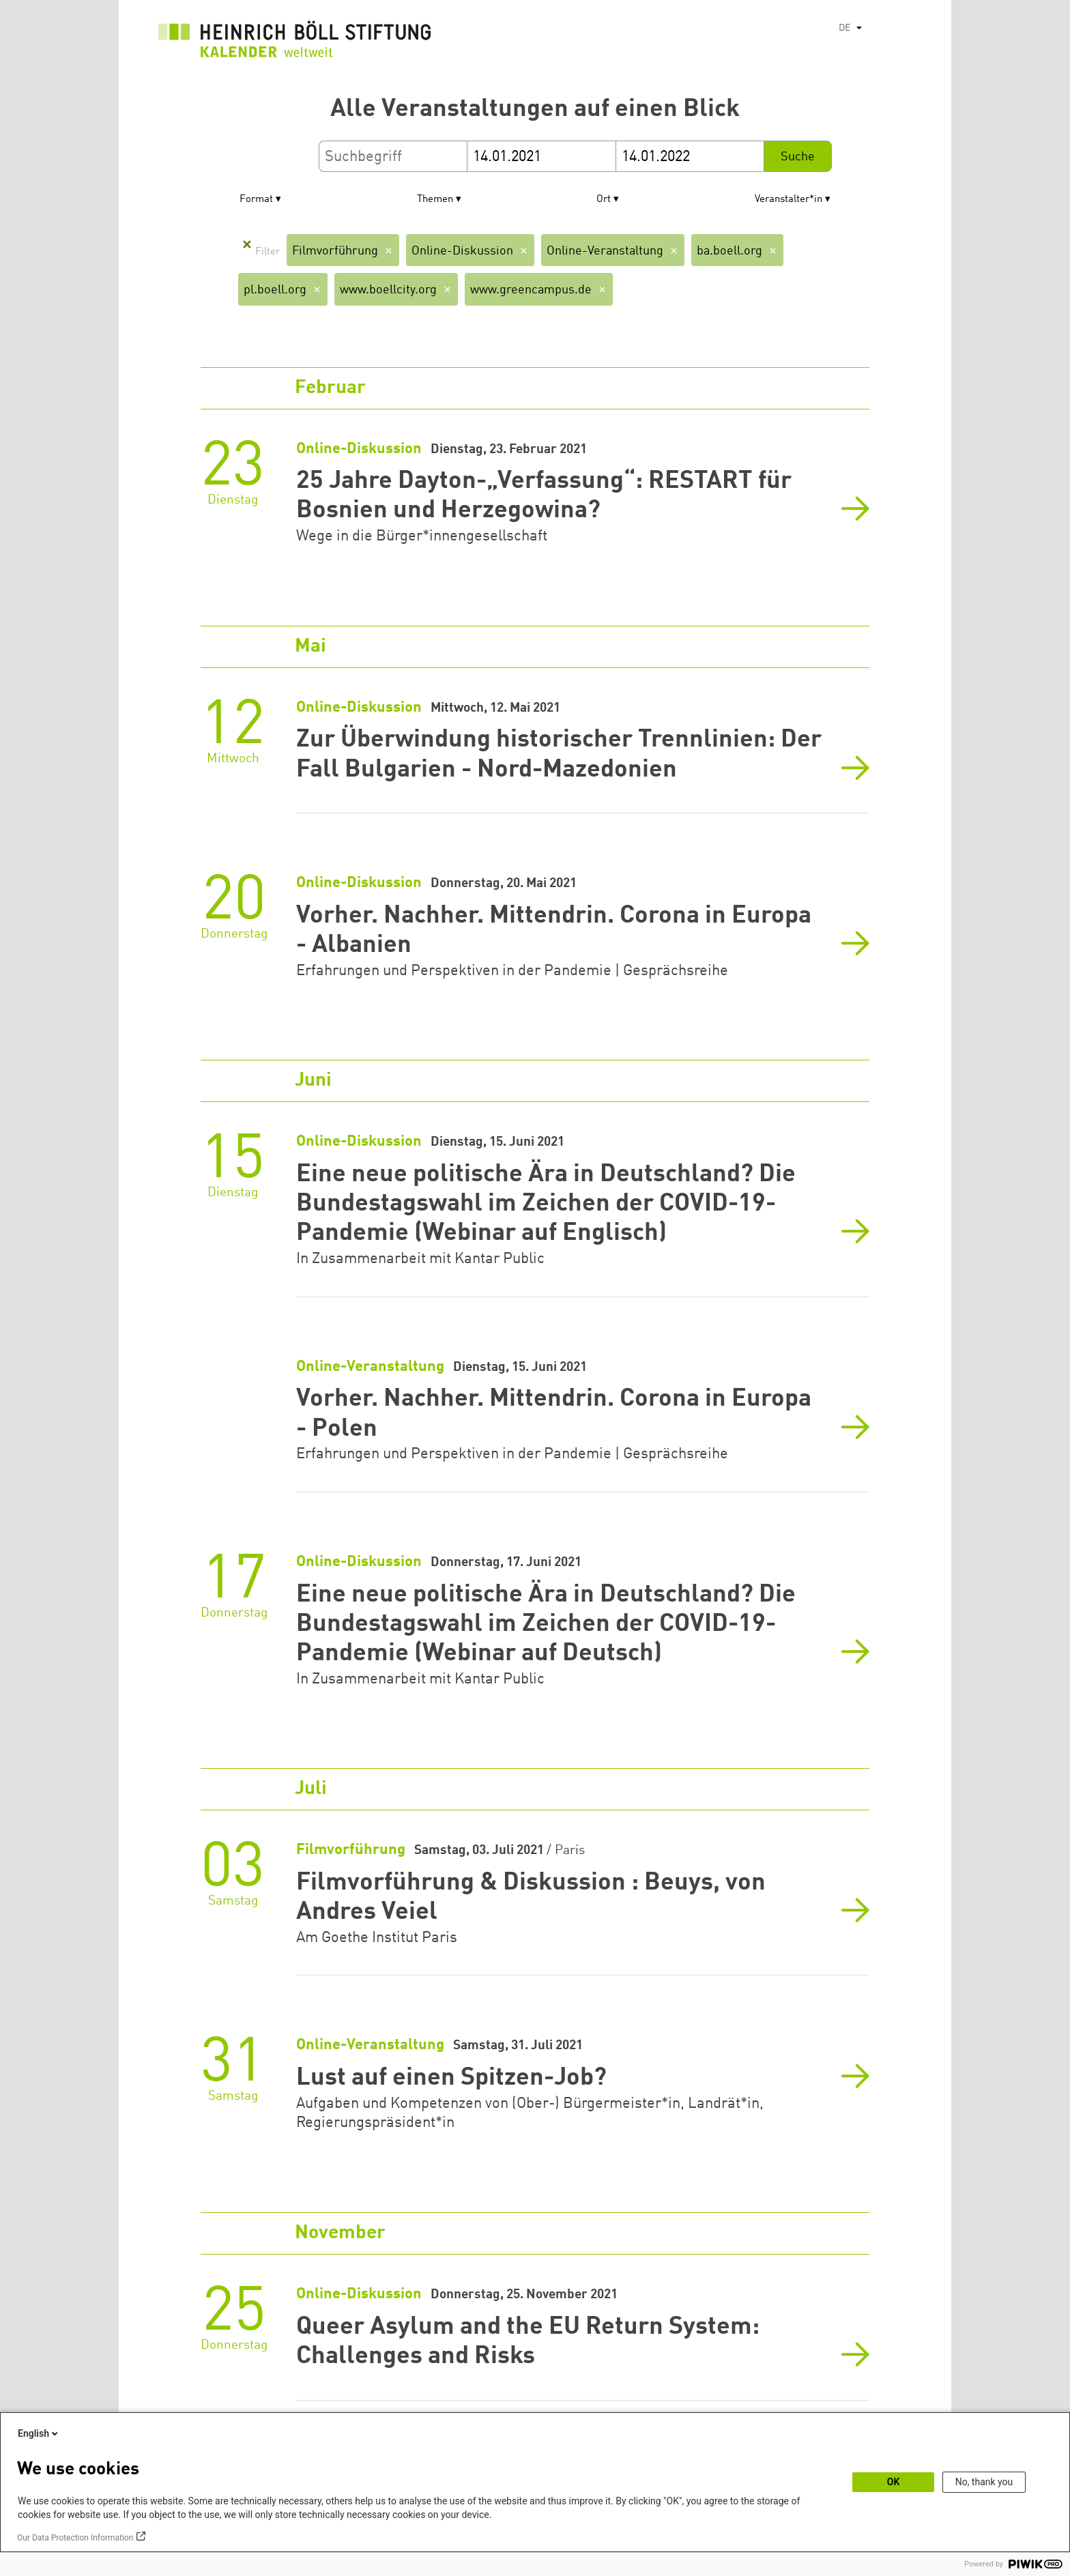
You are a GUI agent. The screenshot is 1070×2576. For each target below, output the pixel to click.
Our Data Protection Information (75, 2538)
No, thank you (984, 2481)
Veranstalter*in (788, 199)
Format (256, 199)
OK (893, 2481)
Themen (435, 199)
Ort (603, 199)
